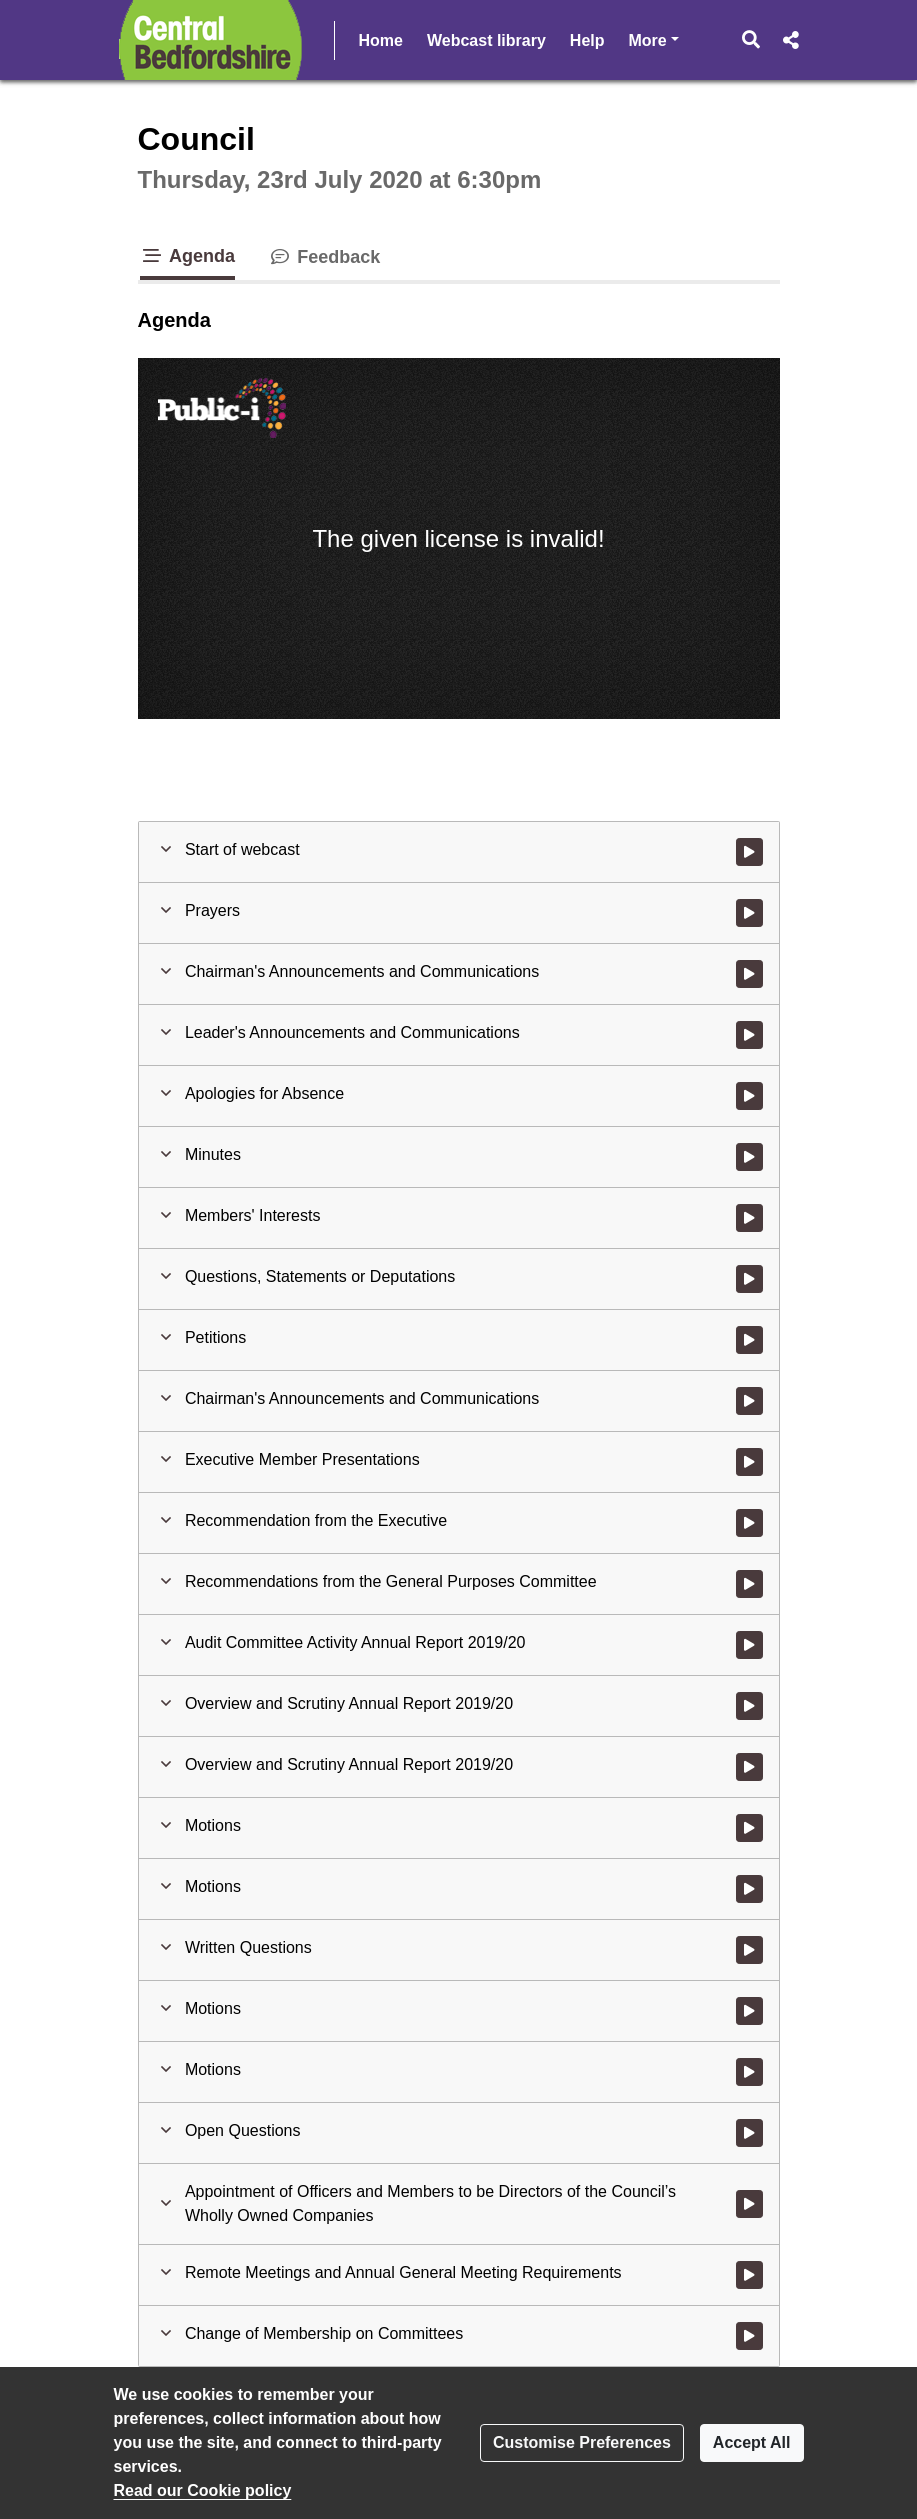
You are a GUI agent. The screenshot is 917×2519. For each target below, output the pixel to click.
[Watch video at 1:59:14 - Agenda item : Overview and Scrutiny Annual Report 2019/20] (749, 1767)
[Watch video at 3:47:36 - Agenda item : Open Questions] (749, 2133)
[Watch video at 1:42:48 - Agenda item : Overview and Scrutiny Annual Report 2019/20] (749, 1706)
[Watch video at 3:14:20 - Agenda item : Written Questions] (749, 1950)
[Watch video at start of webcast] (749, 852)
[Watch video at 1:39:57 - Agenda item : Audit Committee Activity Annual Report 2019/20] (749, 1645)
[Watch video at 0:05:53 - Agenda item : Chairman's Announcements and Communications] (749, 974)
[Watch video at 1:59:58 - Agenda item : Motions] (749, 1828)
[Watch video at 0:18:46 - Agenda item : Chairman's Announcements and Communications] (749, 1401)
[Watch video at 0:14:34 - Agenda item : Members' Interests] (749, 1218)
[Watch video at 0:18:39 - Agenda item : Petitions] (749, 1340)
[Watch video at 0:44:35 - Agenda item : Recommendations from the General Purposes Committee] (749, 1584)
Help (587, 40)
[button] (750, 40)
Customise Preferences (582, 2442)
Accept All (752, 2442)
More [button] (654, 38)
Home (381, 40)
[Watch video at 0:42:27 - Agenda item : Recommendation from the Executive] (749, 1523)
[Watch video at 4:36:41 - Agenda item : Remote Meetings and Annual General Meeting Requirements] (749, 2275)
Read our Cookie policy (203, 2490)
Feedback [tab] (323, 257)
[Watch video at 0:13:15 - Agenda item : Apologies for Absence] (749, 1096)
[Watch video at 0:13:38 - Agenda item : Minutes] (749, 1157)
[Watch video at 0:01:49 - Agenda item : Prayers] (749, 913)
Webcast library (486, 40)
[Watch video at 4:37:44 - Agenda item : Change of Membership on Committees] (749, 2336)
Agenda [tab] (188, 256)
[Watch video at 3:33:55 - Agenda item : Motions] (749, 2011)
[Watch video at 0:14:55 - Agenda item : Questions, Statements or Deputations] (749, 1279)
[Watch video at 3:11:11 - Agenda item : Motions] (749, 1889)
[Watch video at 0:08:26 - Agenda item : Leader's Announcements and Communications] (749, 1035)
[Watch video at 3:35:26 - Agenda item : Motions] (749, 2072)
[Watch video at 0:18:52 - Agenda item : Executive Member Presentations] (749, 1462)
